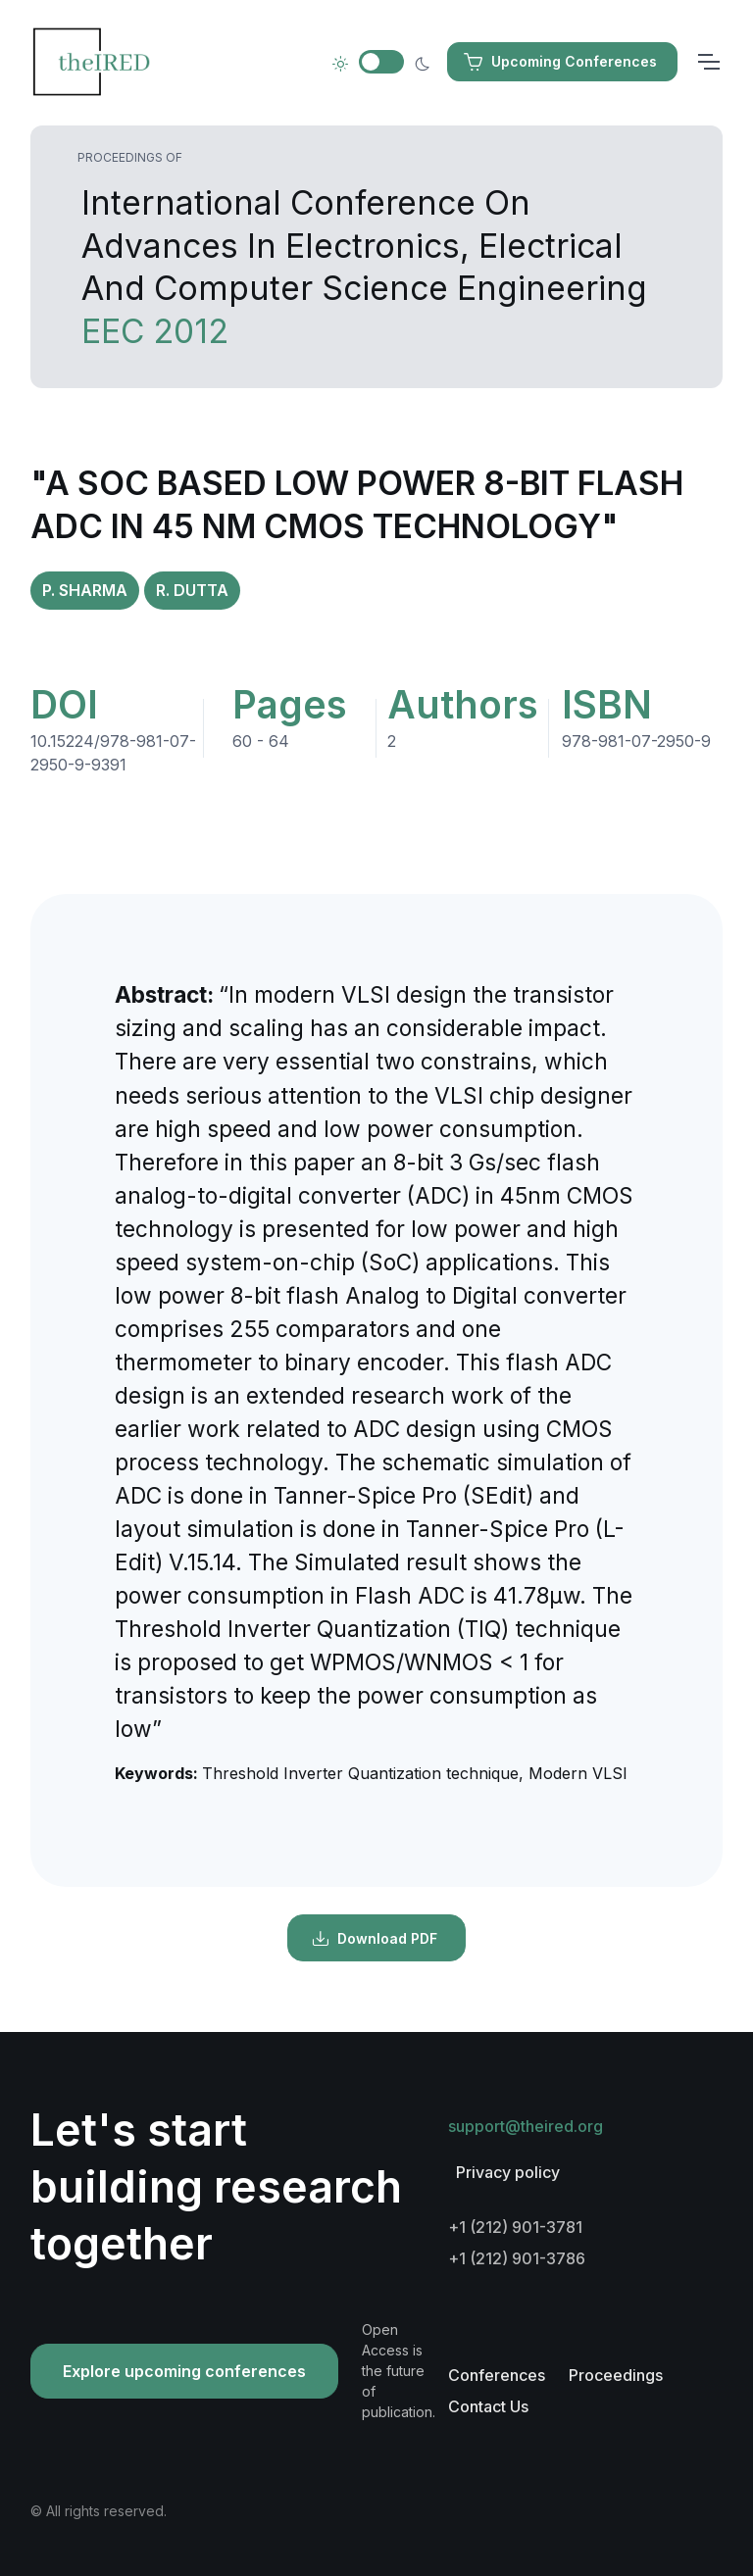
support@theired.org (525, 2126)
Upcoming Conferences (560, 62)
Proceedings (616, 2375)
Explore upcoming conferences (184, 2371)
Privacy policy (508, 2172)
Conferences (496, 2375)
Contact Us (488, 2406)
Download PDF (374, 1939)
